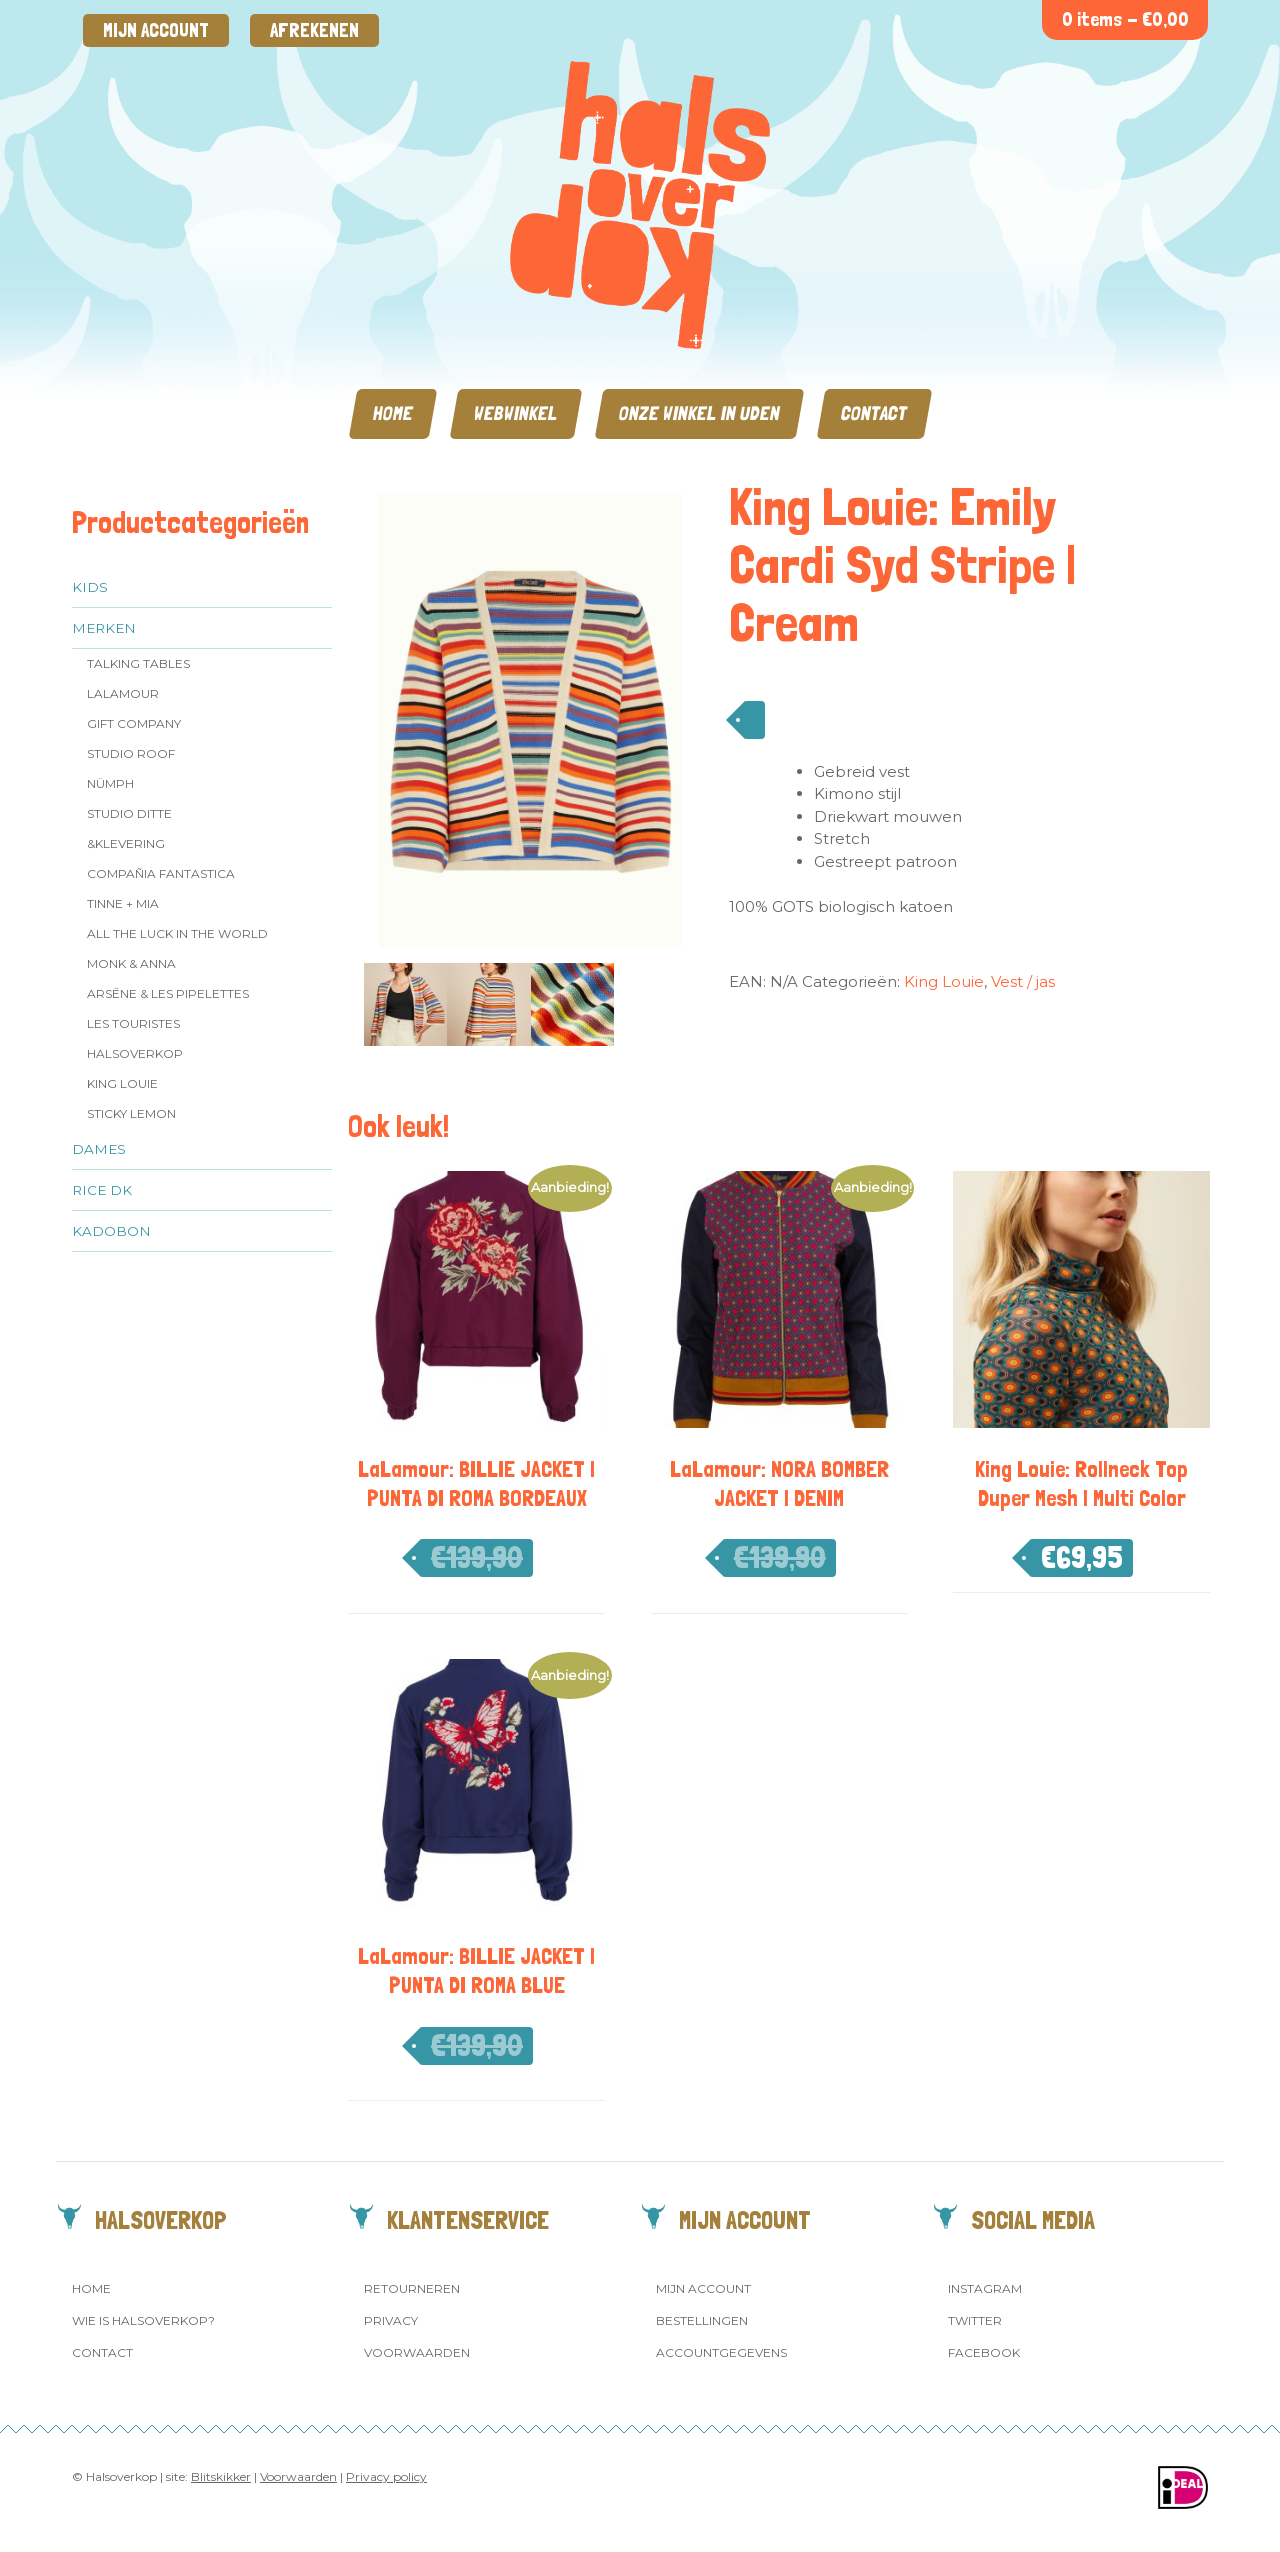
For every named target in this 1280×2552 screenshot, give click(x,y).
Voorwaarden (417, 2352)
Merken (104, 628)
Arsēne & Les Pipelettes (168, 993)
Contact (874, 413)
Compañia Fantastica (161, 873)
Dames (99, 1149)
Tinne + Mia (123, 903)
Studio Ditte (129, 813)
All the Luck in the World (177, 933)
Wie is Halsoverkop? (143, 2320)
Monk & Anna (131, 963)
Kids (90, 587)
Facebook (984, 2352)
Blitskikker (221, 2476)
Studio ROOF (131, 753)
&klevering (126, 843)
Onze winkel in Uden (699, 413)
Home (393, 413)
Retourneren (412, 2288)
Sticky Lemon (131, 1113)
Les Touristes (133, 1023)
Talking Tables (138, 663)
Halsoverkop (135, 1053)
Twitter (975, 2320)
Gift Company (134, 723)
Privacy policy (386, 2476)
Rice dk (102, 1190)
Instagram (985, 2288)
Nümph (110, 783)
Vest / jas (1023, 981)
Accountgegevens (721, 2352)
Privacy (391, 2320)
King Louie (122, 1083)
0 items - (1125, 19)
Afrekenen (314, 30)
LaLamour (123, 693)
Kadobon (111, 1231)
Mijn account (156, 30)
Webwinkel (516, 413)
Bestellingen (702, 2320)
